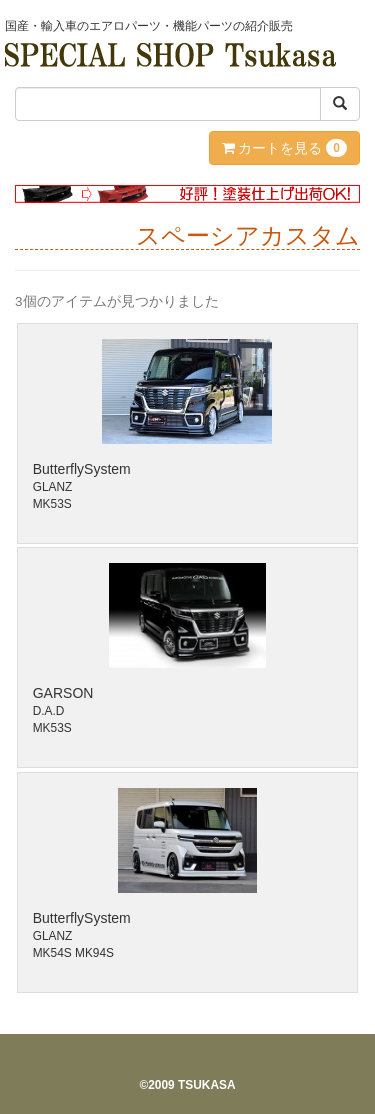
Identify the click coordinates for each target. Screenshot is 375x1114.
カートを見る (284, 148)
